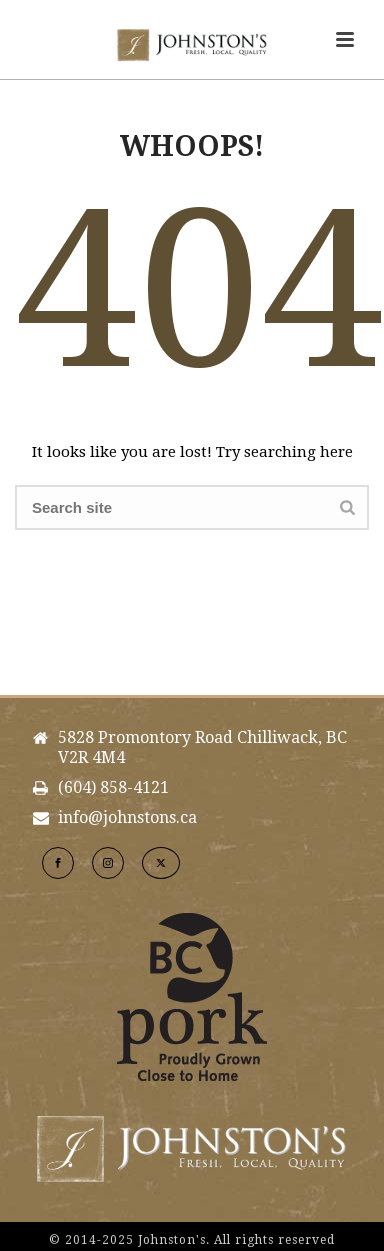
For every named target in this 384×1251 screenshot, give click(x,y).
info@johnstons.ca (127, 818)
